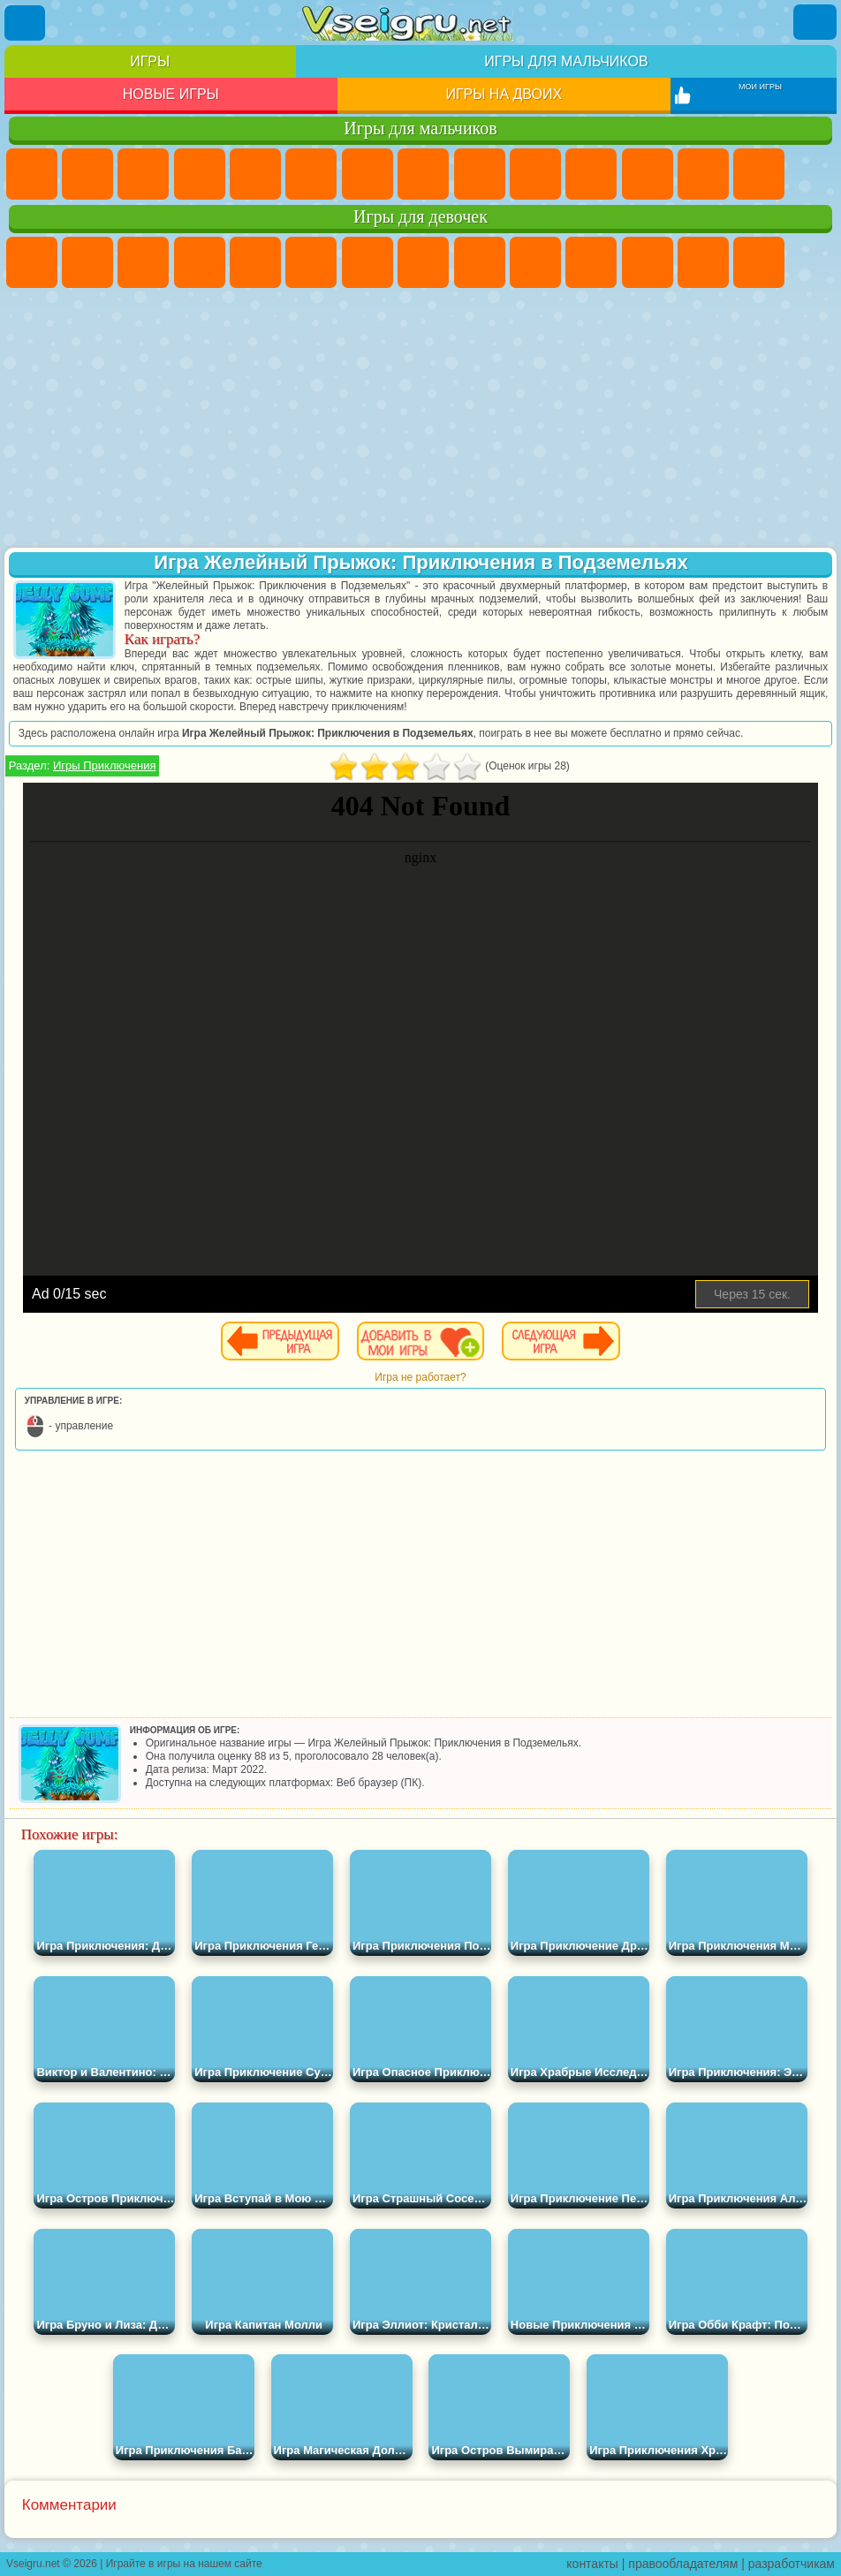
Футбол (87, 174)
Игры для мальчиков (566, 61)
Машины (423, 174)
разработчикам (791, 2564)
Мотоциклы (535, 174)
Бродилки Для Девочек (367, 262)
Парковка (31, 174)
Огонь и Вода (143, 262)
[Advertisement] (420, 419)
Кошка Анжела (479, 262)
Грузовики (647, 174)
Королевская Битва (311, 174)
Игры (150, 61)
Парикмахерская (703, 262)
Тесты (255, 262)
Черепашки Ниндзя (479, 174)
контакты (592, 2564)
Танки (199, 174)
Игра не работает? (420, 1377)
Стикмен (591, 174)
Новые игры (171, 94)
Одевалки (647, 262)
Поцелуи (758, 262)
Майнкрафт (367, 174)
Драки (703, 174)
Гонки (758, 174)
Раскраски (423, 262)
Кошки (591, 262)
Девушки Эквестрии (87, 262)
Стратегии (143, 174)
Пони (31, 262)
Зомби (255, 174)
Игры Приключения (104, 765)
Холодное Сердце (535, 262)
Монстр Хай (311, 262)
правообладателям (683, 2564)
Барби (199, 262)
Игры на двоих (503, 94)
